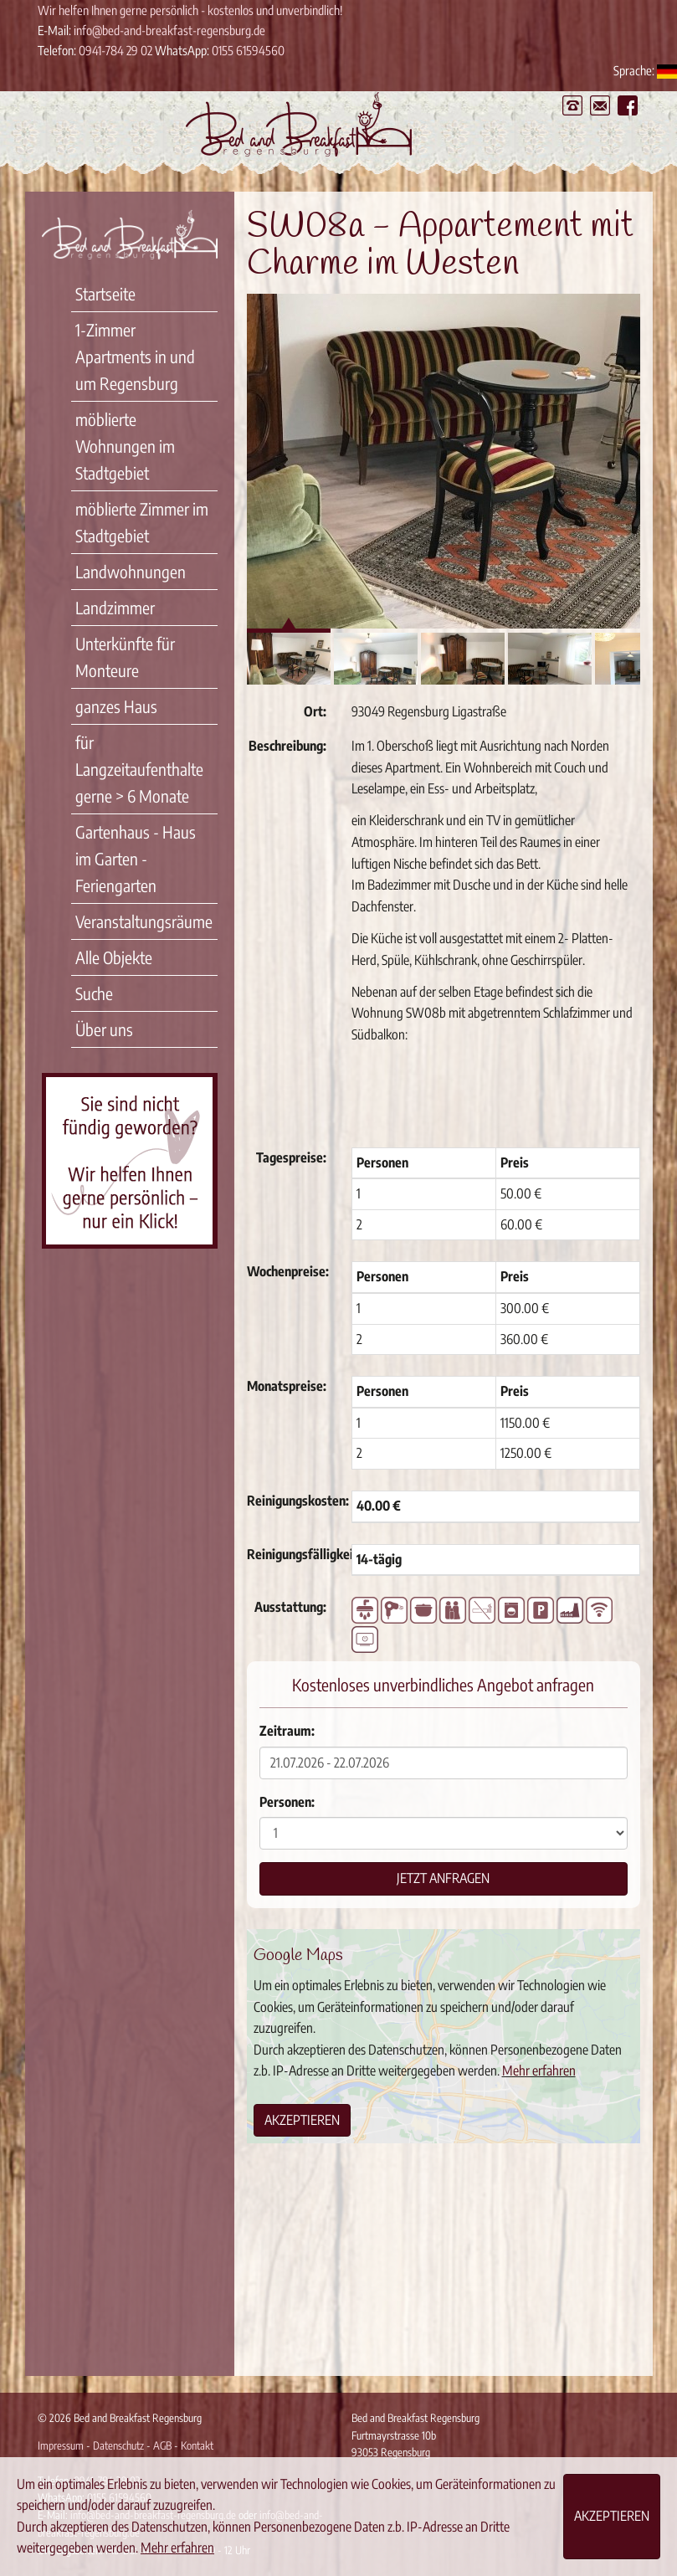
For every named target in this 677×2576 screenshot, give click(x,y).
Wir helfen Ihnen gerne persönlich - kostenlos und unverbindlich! (190, 10)
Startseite (105, 293)
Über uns (104, 1029)
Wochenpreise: (288, 1271)
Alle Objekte (113, 957)
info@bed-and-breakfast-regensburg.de (169, 30)
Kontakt (197, 2445)
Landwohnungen (130, 571)
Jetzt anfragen (443, 1878)
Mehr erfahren (539, 2070)
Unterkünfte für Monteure (125, 656)
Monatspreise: (286, 1386)
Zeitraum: (287, 1730)
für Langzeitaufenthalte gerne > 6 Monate (139, 768)
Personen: (287, 1801)
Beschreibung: (287, 745)
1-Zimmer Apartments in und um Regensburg (135, 356)
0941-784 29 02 (115, 50)
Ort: (315, 711)
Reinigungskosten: (293, 1500)
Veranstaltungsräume (144, 921)
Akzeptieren (302, 2120)
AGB (162, 2445)
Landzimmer (115, 607)
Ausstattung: (290, 1606)
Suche (94, 993)
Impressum (61, 2445)
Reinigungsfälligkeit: (293, 1554)
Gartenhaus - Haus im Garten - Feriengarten (135, 858)
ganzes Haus (116, 705)
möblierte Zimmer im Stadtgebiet (141, 522)
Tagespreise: (291, 1157)
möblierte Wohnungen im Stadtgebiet (125, 445)
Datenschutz (118, 2445)
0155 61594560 (248, 50)
